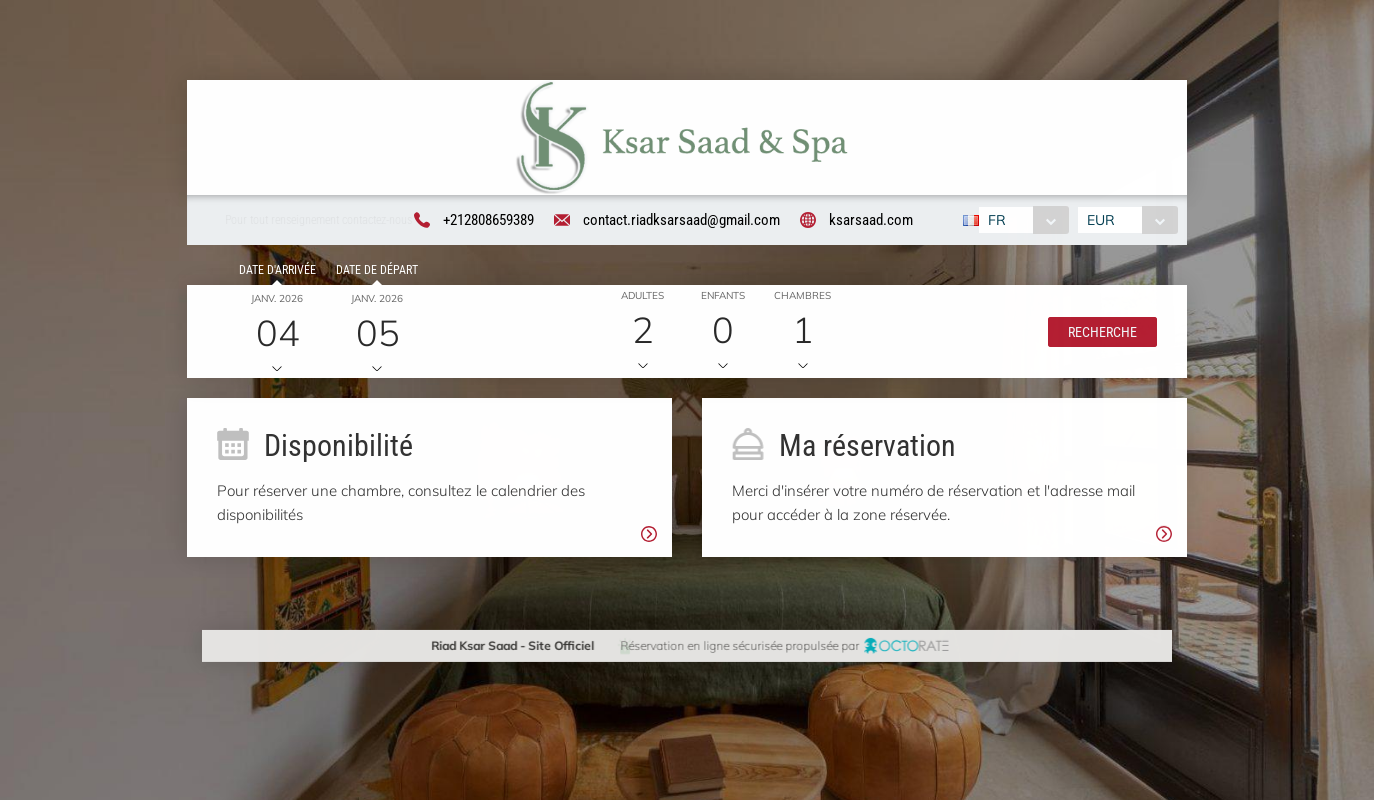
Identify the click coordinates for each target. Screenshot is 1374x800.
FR (996, 221)
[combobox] (1022, 221)
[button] (1098, 334)
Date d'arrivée (274, 273)
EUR (1103, 221)
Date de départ (374, 273)
